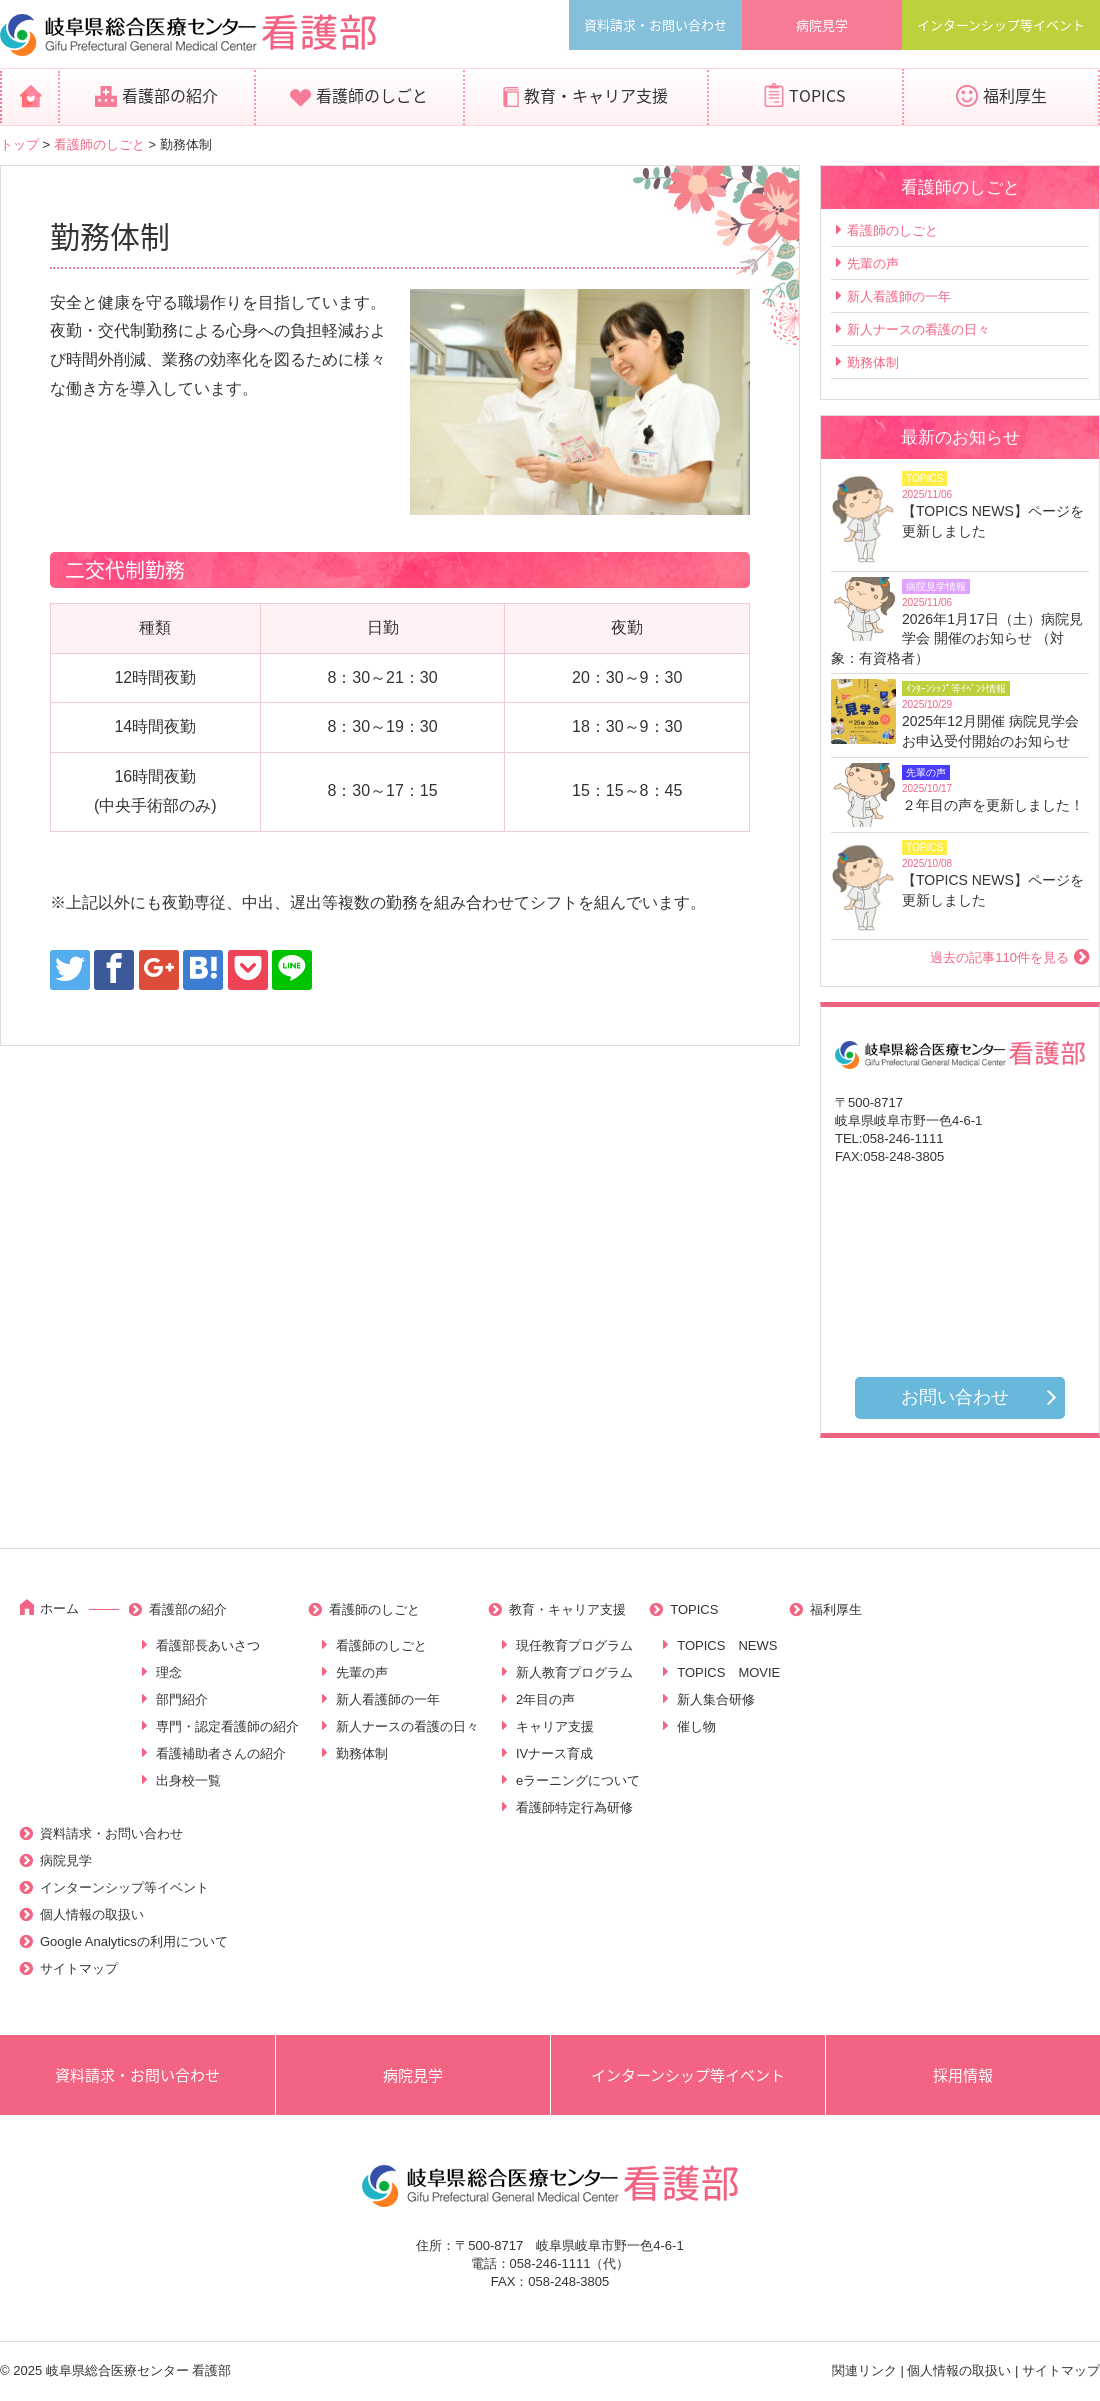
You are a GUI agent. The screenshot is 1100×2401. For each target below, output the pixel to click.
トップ (19, 144)
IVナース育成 (554, 1753)
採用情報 (963, 2075)
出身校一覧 (188, 1780)
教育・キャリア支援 (596, 95)
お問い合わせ (955, 1397)
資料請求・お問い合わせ (655, 24)
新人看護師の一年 (899, 296)
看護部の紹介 (170, 95)
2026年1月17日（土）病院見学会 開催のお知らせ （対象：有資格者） (957, 638)
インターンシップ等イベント (1001, 24)
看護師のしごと (372, 95)
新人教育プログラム (574, 1672)
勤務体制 (873, 362)
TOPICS (817, 95)
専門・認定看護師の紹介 (227, 1726)
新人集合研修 (716, 1699)
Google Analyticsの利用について (134, 1941)
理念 (169, 1672)
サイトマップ (79, 1968)
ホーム (59, 1608)
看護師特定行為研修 (574, 1807)
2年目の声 (545, 1699)
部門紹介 (182, 1699)
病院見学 (822, 24)
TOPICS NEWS (727, 1645)
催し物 (696, 1726)
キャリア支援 (555, 1726)
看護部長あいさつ (208, 1645)
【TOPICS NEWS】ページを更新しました (993, 521)
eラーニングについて (578, 1780)
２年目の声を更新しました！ (993, 805)
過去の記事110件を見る (999, 957)
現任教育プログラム (574, 1645)
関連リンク (864, 2370)
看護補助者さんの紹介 (221, 1753)
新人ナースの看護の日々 (918, 329)
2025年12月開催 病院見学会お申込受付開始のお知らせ (990, 731)
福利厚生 (1015, 95)
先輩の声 (873, 263)
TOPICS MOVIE (728, 1672)
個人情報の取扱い (92, 1914)
